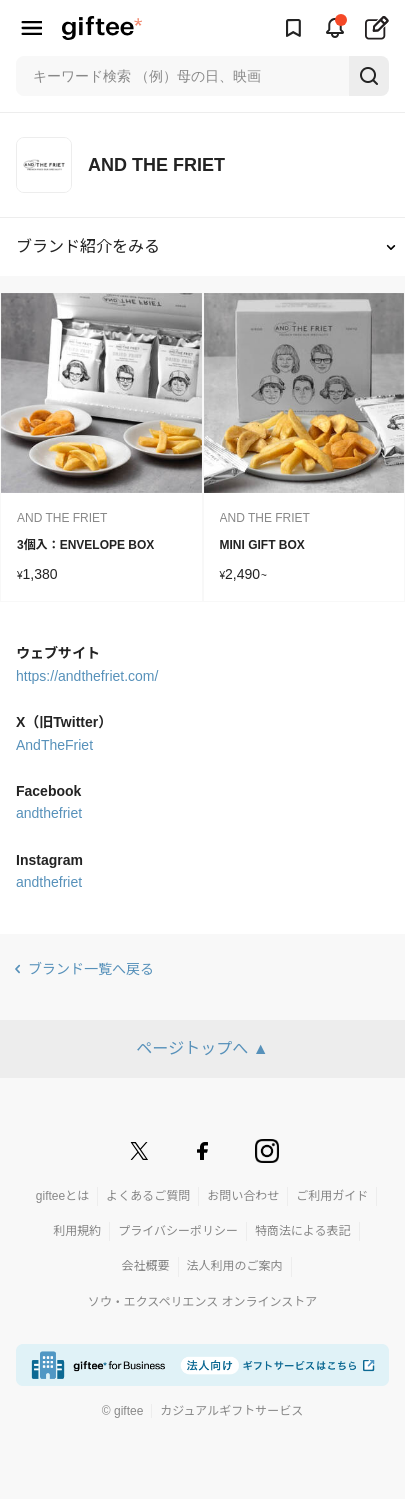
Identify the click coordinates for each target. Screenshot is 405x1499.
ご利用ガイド (332, 1196)
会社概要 (145, 1266)
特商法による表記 (303, 1231)
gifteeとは (62, 1196)
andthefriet (49, 813)
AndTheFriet (54, 745)
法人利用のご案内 (235, 1266)
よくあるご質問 (148, 1196)
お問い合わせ (243, 1196)
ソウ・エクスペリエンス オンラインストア (203, 1302)
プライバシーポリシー (178, 1231)
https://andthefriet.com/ (87, 676)
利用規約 (77, 1231)
